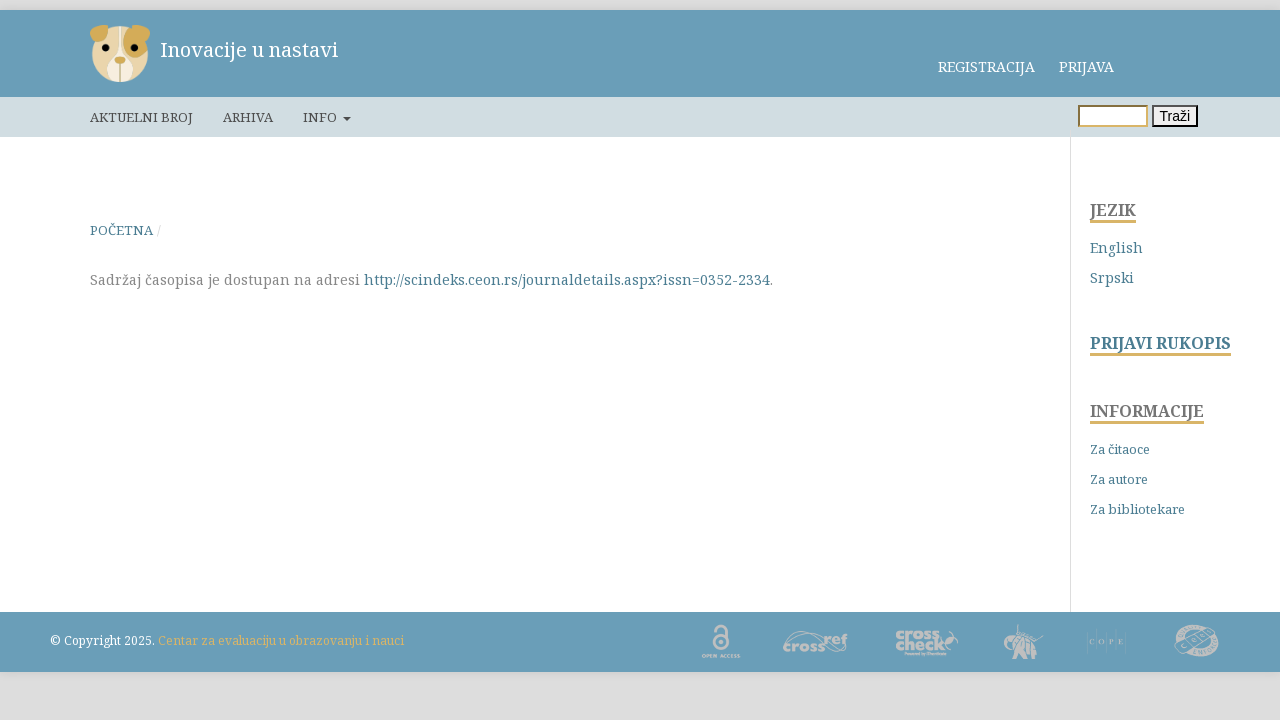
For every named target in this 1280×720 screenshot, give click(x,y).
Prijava (1086, 66)
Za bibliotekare (1137, 509)
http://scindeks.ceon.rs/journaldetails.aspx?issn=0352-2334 (567, 279)
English (1116, 247)
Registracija (986, 66)
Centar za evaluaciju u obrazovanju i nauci (281, 640)
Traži (1175, 116)
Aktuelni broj (141, 117)
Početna (121, 230)
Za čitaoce (1120, 449)
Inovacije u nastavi (249, 49)
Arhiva (248, 117)
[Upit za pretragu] (1113, 116)
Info (321, 117)
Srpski (1112, 277)
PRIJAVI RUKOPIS (1160, 343)
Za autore (1119, 479)
